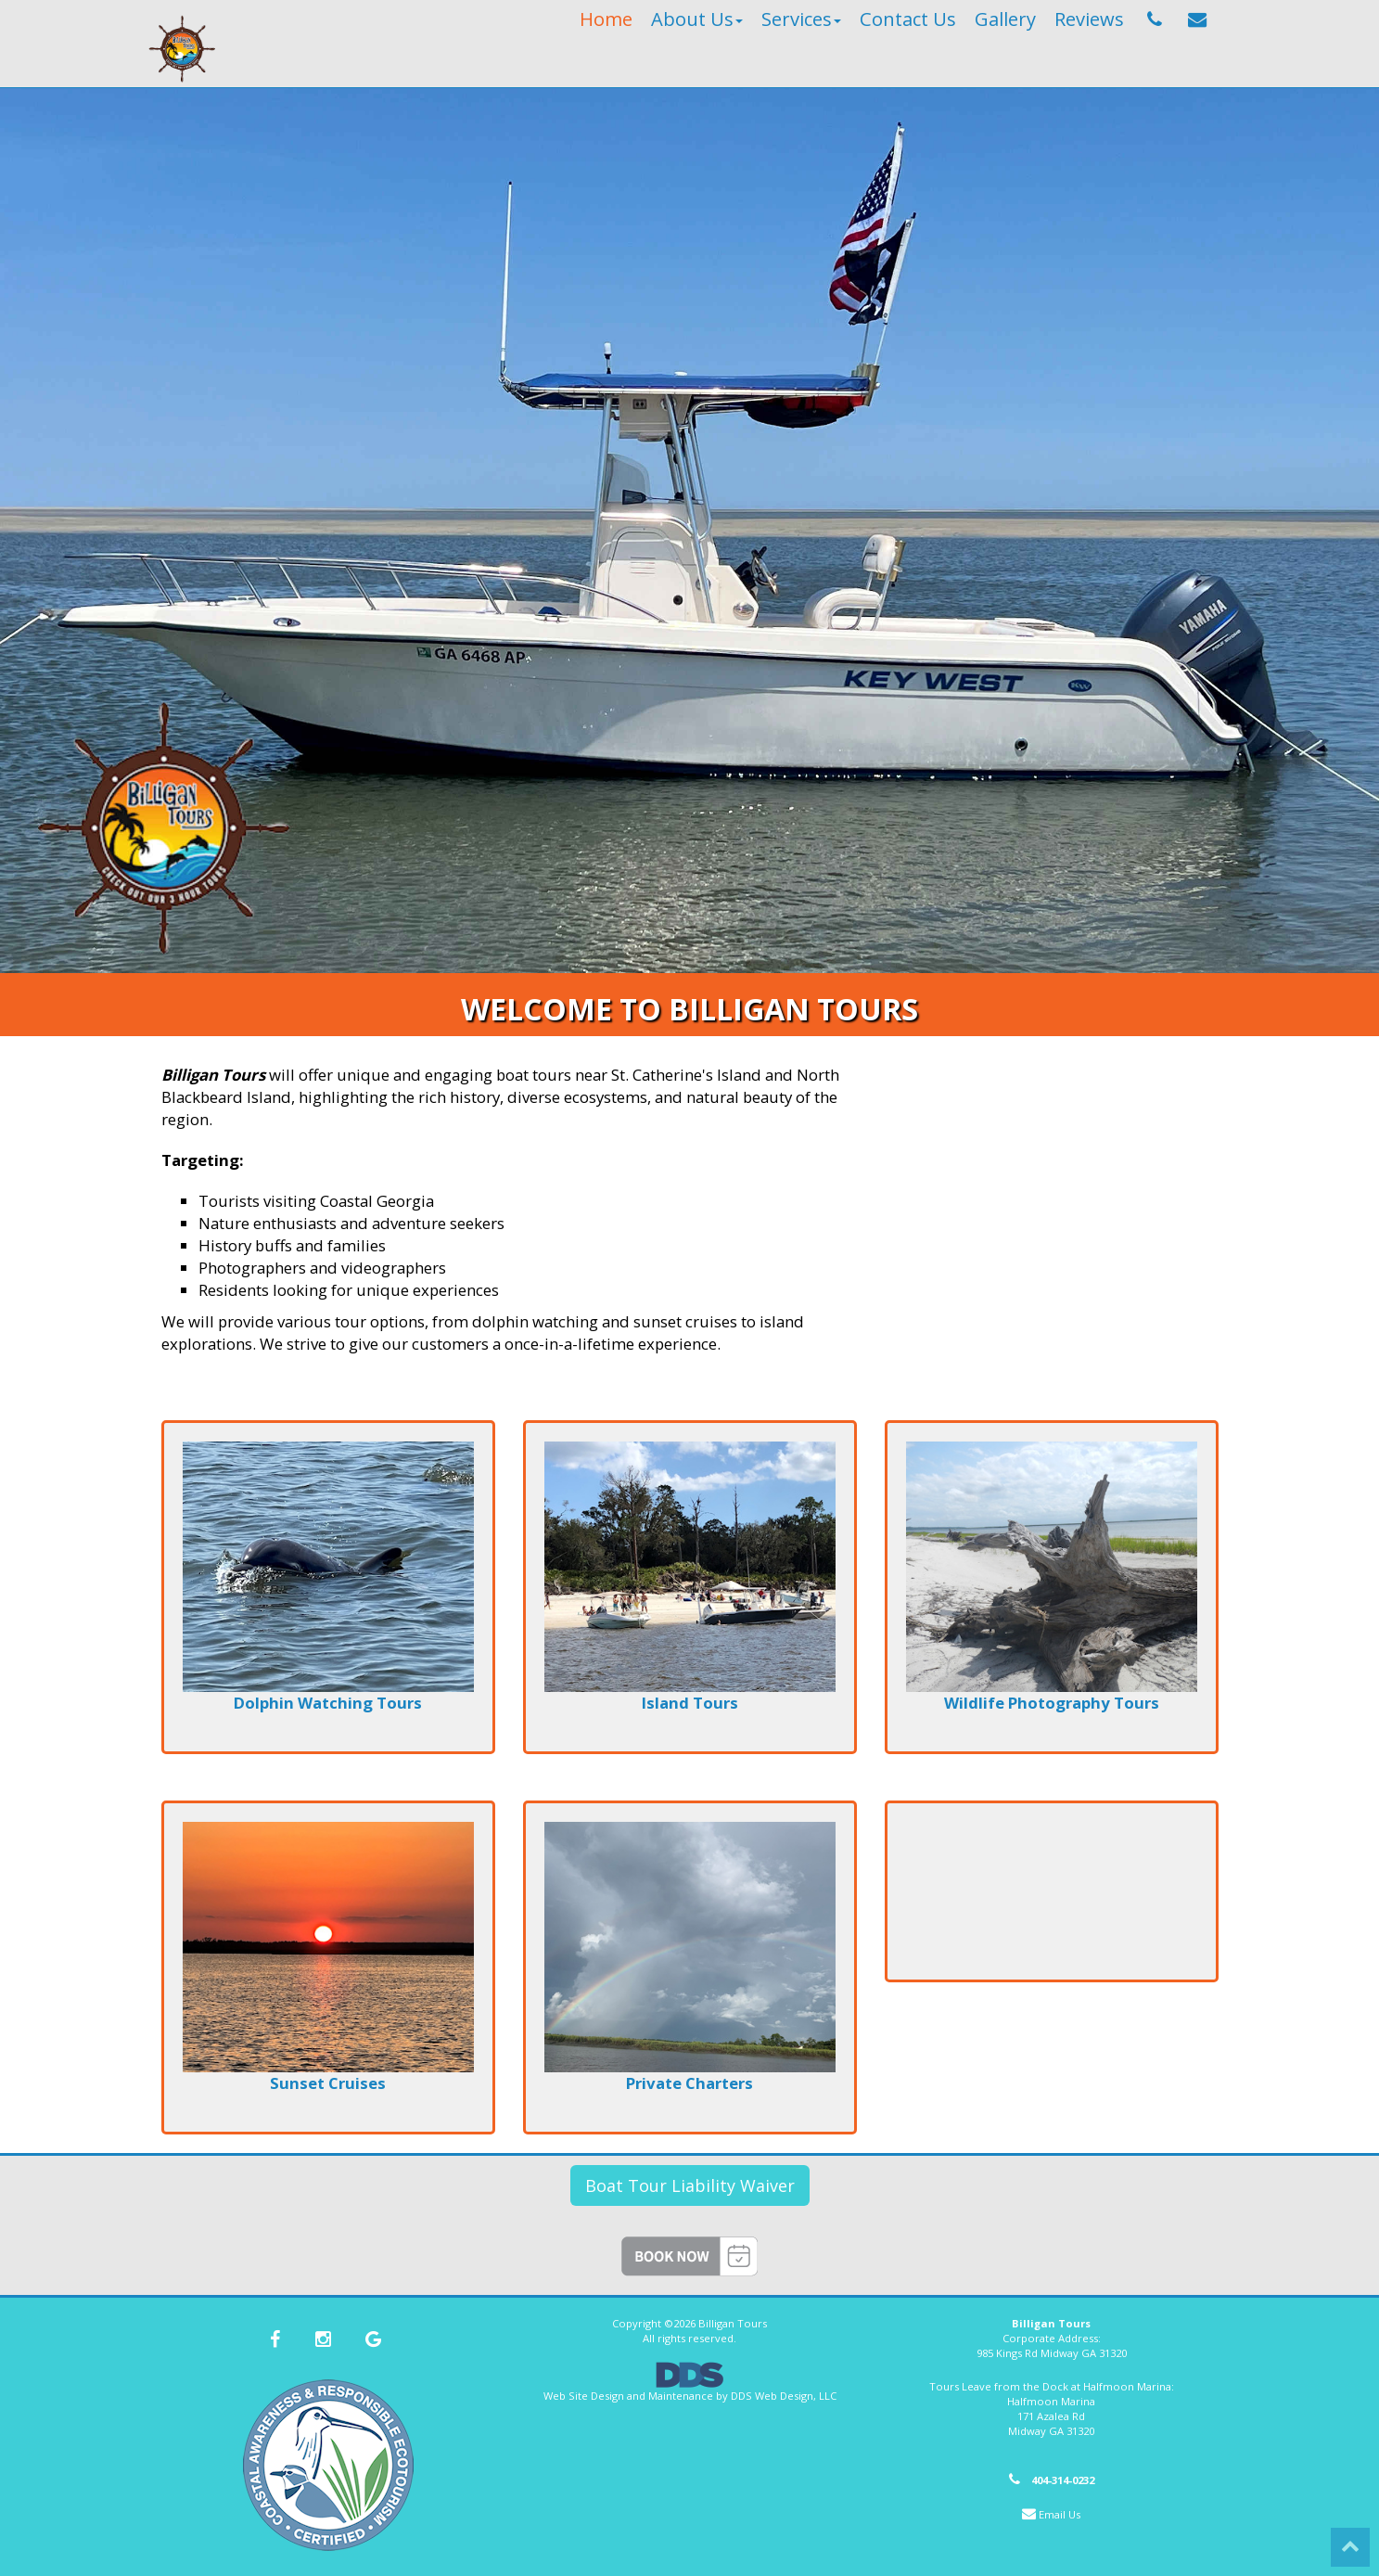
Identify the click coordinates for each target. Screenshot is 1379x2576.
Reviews (1089, 19)
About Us (697, 19)
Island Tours (690, 1702)
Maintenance (680, 2396)
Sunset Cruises (328, 2083)
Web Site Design (583, 2396)
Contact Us (908, 19)
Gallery (1005, 19)
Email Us (1059, 2514)
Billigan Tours (732, 2323)
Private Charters (689, 2083)
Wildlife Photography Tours (1051, 1702)
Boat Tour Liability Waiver (690, 2185)
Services (801, 19)
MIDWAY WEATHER (1051, 1891)
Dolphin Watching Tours (328, 1702)
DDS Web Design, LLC (783, 2396)
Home (606, 19)
